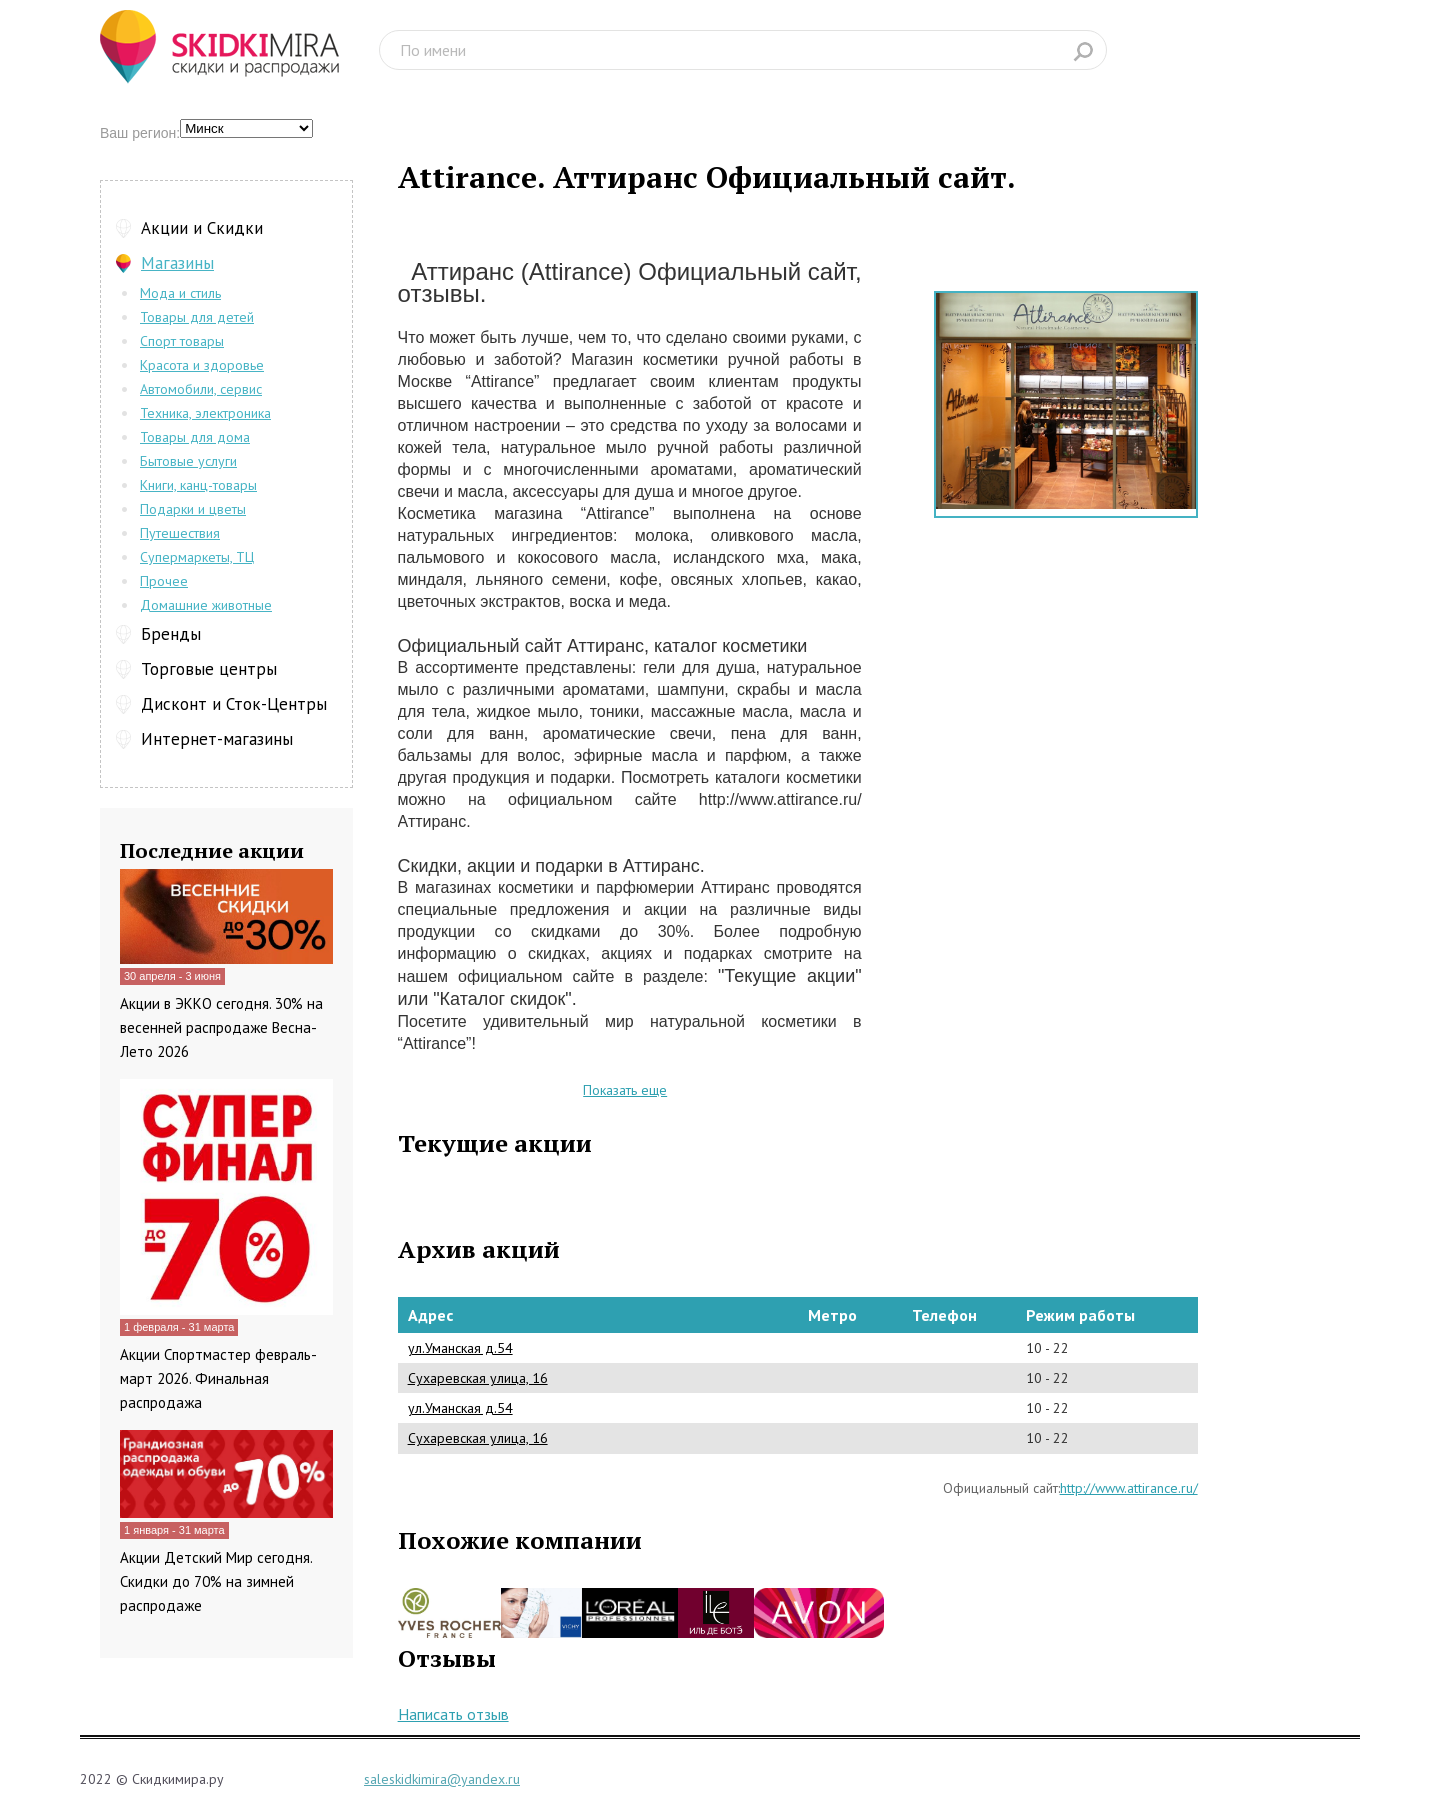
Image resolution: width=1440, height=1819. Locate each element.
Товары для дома (195, 437)
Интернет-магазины (217, 739)
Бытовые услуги (188, 461)
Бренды (171, 634)
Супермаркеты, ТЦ (197, 557)
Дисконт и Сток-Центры (234, 704)
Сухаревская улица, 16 (478, 1378)
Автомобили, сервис (201, 389)
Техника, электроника (205, 413)
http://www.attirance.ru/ (1129, 1488)
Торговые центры (209, 669)
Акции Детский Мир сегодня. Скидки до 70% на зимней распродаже (216, 1581)
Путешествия (180, 533)
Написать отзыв (453, 1714)
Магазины (177, 263)
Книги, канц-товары (198, 485)
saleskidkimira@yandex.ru (442, 1779)
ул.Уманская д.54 (460, 1348)
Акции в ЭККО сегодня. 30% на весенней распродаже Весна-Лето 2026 (221, 1027)
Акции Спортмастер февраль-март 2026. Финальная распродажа (218, 1378)
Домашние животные (206, 605)
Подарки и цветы (193, 509)
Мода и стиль (180, 293)
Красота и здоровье (202, 365)
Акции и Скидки (202, 228)
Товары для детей (197, 317)
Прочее (164, 581)
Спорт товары (182, 341)
